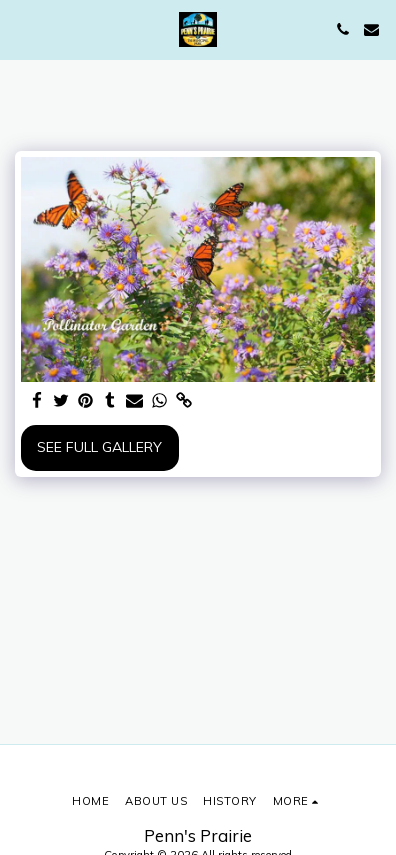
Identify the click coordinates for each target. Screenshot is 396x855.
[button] (22, 28)
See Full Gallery (99, 447)
